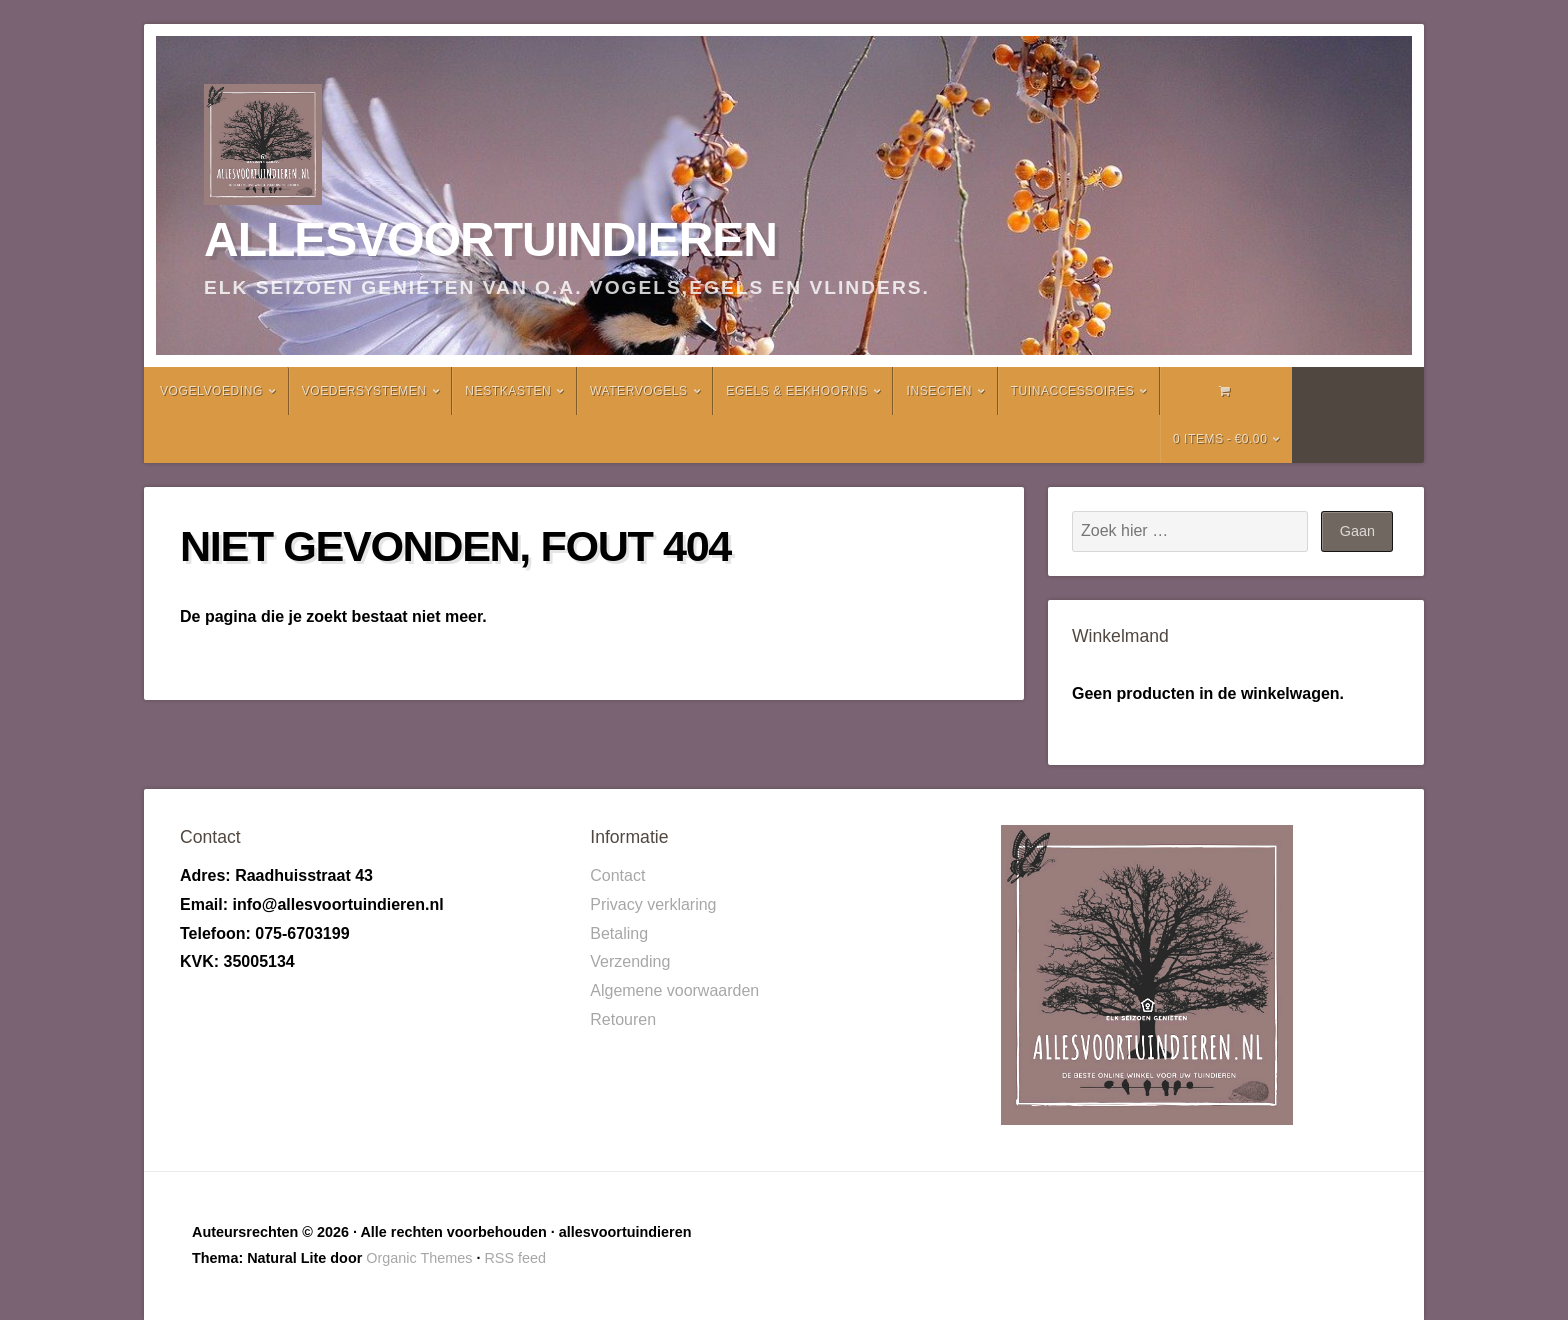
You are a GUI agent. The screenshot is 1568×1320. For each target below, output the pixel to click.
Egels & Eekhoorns (797, 391)
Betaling (619, 933)
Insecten (938, 391)
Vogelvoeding (211, 391)
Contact (617, 875)
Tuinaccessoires (1073, 391)
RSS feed (515, 1258)
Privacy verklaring (653, 904)
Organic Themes (419, 1258)
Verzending (630, 961)
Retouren (623, 1019)
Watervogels (639, 391)
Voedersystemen (364, 391)
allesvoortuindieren (490, 239)
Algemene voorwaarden (674, 990)
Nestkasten (508, 391)
